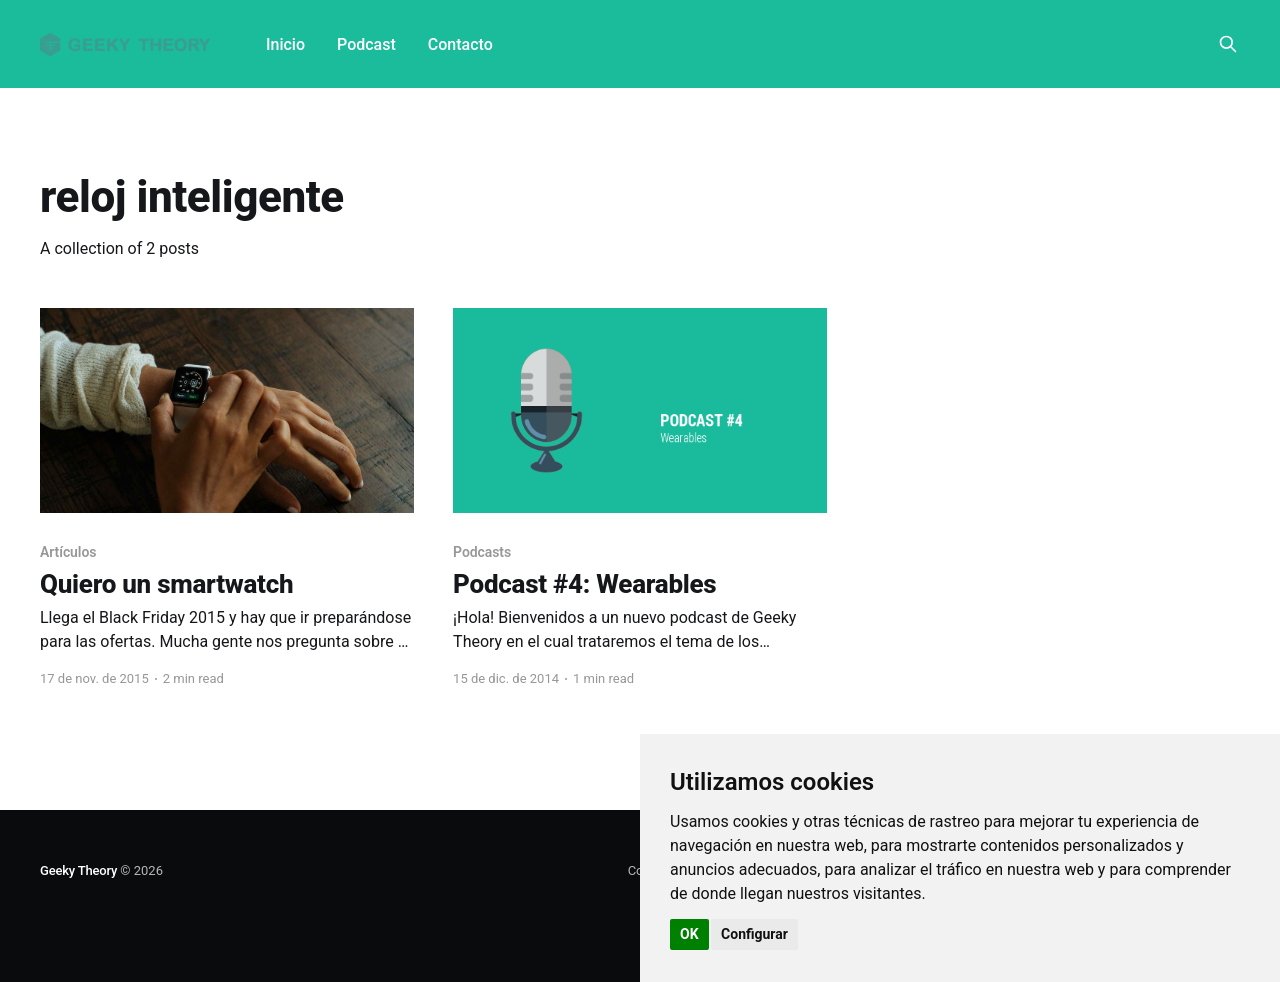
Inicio (285, 44)
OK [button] (689, 934)
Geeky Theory (78, 870)
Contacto (460, 44)
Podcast (366, 44)
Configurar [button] (754, 934)
